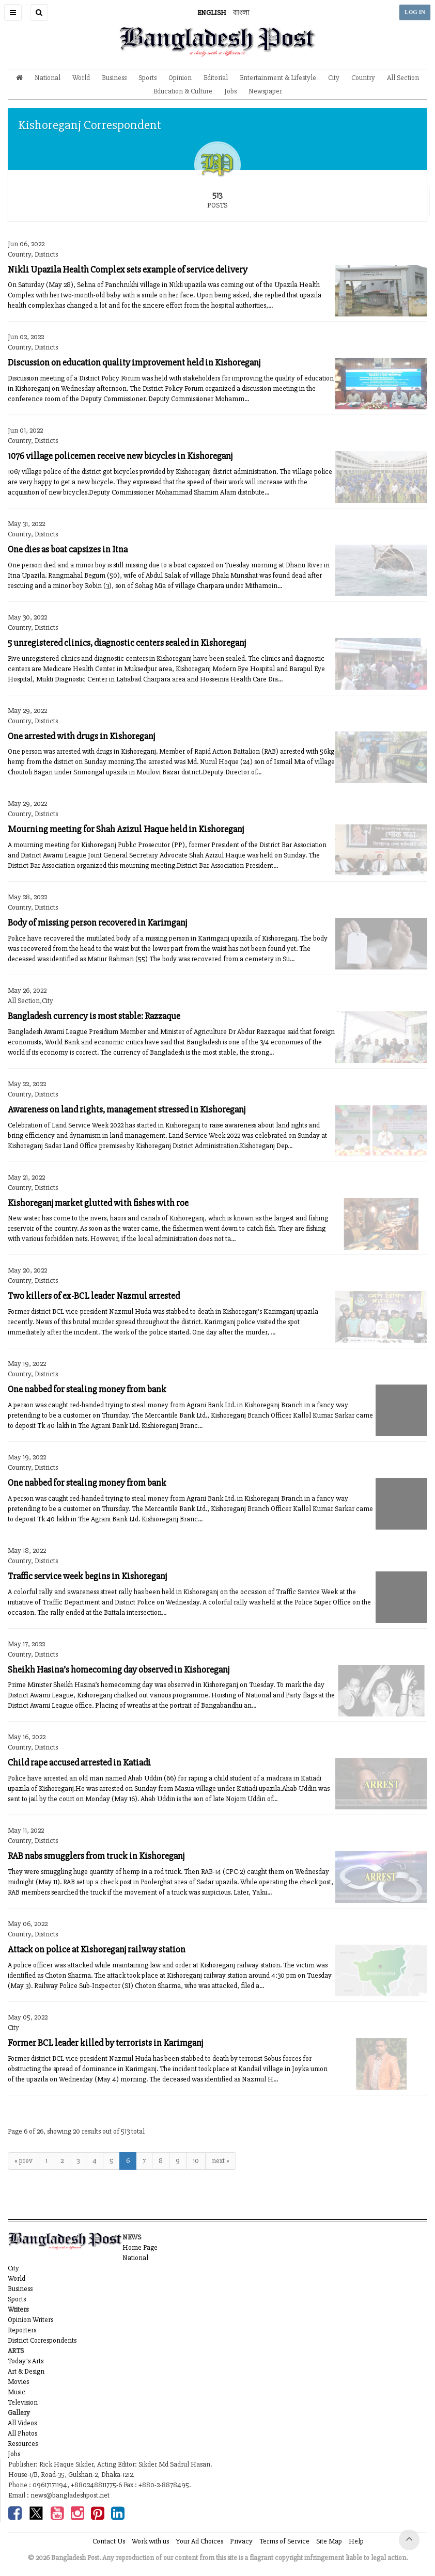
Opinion (180, 77)
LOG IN (415, 12)
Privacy (241, 2541)
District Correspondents (42, 2340)
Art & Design (26, 2371)
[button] (13, 12)
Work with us (150, 2541)
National (47, 77)
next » (220, 2160)
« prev (23, 2160)
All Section (403, 77)
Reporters (22, 2330)
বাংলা (241, 12)
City (333, 77)
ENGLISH (211, 12)
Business (114, 77)
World (81, 77)
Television (23, 2402)
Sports (147, 77)
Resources (23, 2443)
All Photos (22, 2433)
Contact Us (108, 2541)
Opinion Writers (30, 2319)
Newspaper (265, 91)
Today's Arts (25, 2361)
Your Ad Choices (199, 2541)
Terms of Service (284, 2541)
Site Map (329, 2541)
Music (16, 2392)
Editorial (216, 77)
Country (363, 77)
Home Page (140, 2247)
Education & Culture (182, 91)
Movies (18, 2381)
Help (356, 2541)
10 (196, 2160)
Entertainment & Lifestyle (278, 77)
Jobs (230, 91)
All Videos (22, 2423)
